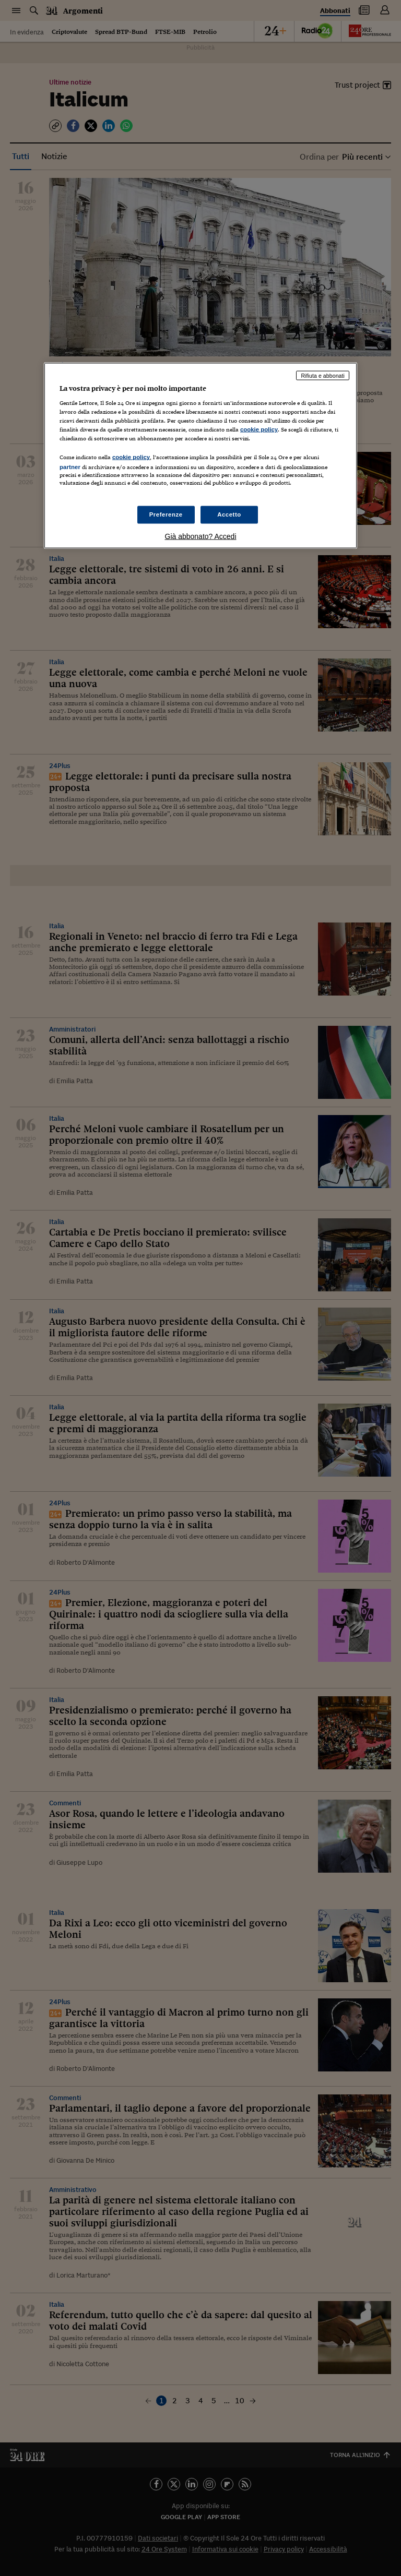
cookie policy (259, 429)
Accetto (229, 514)
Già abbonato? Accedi (201, 536)
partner (70, 467)
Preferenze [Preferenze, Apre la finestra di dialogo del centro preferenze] (166, 514)
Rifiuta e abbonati (323, 375)
